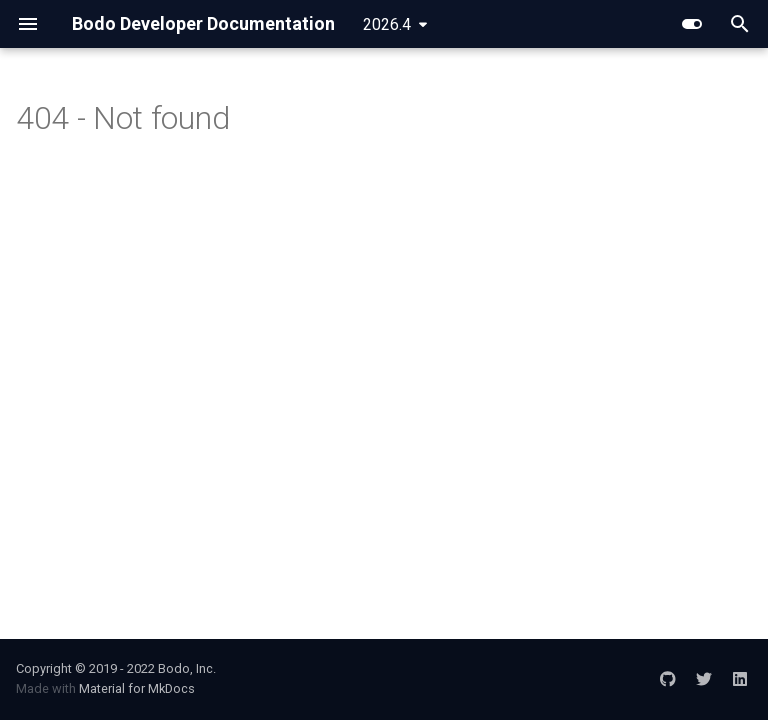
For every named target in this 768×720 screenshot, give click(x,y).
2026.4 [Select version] (387, 24)
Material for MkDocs (137, 688)
